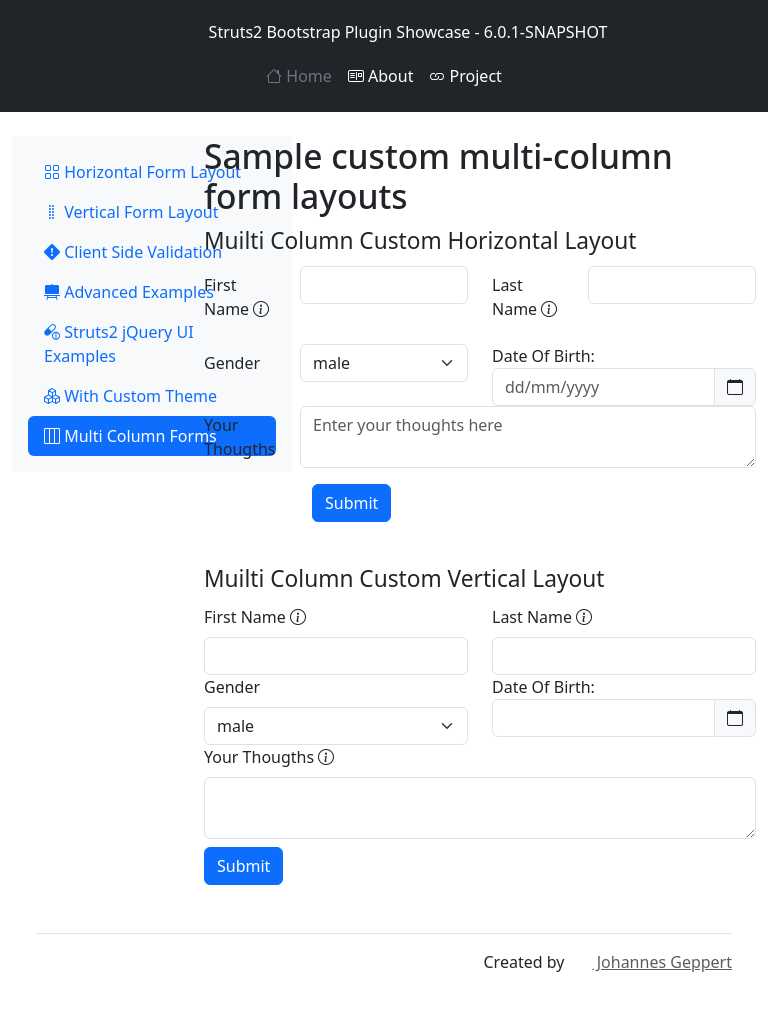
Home (299, 76)
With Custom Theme (130, 396)
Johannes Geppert (650, 962)
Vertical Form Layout (131, 212)
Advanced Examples (129, 292)
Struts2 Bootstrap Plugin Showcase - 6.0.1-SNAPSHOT (384, 32)
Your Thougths (240, 437)
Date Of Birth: (543, 356)
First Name (236, 297)
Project (465, 76)
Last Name (524, 297)
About (381, 76)
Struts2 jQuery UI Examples (119, 344)
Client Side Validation (133, 252)
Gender (232, 363)
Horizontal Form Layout (142, 172)
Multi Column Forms (130, 436)
